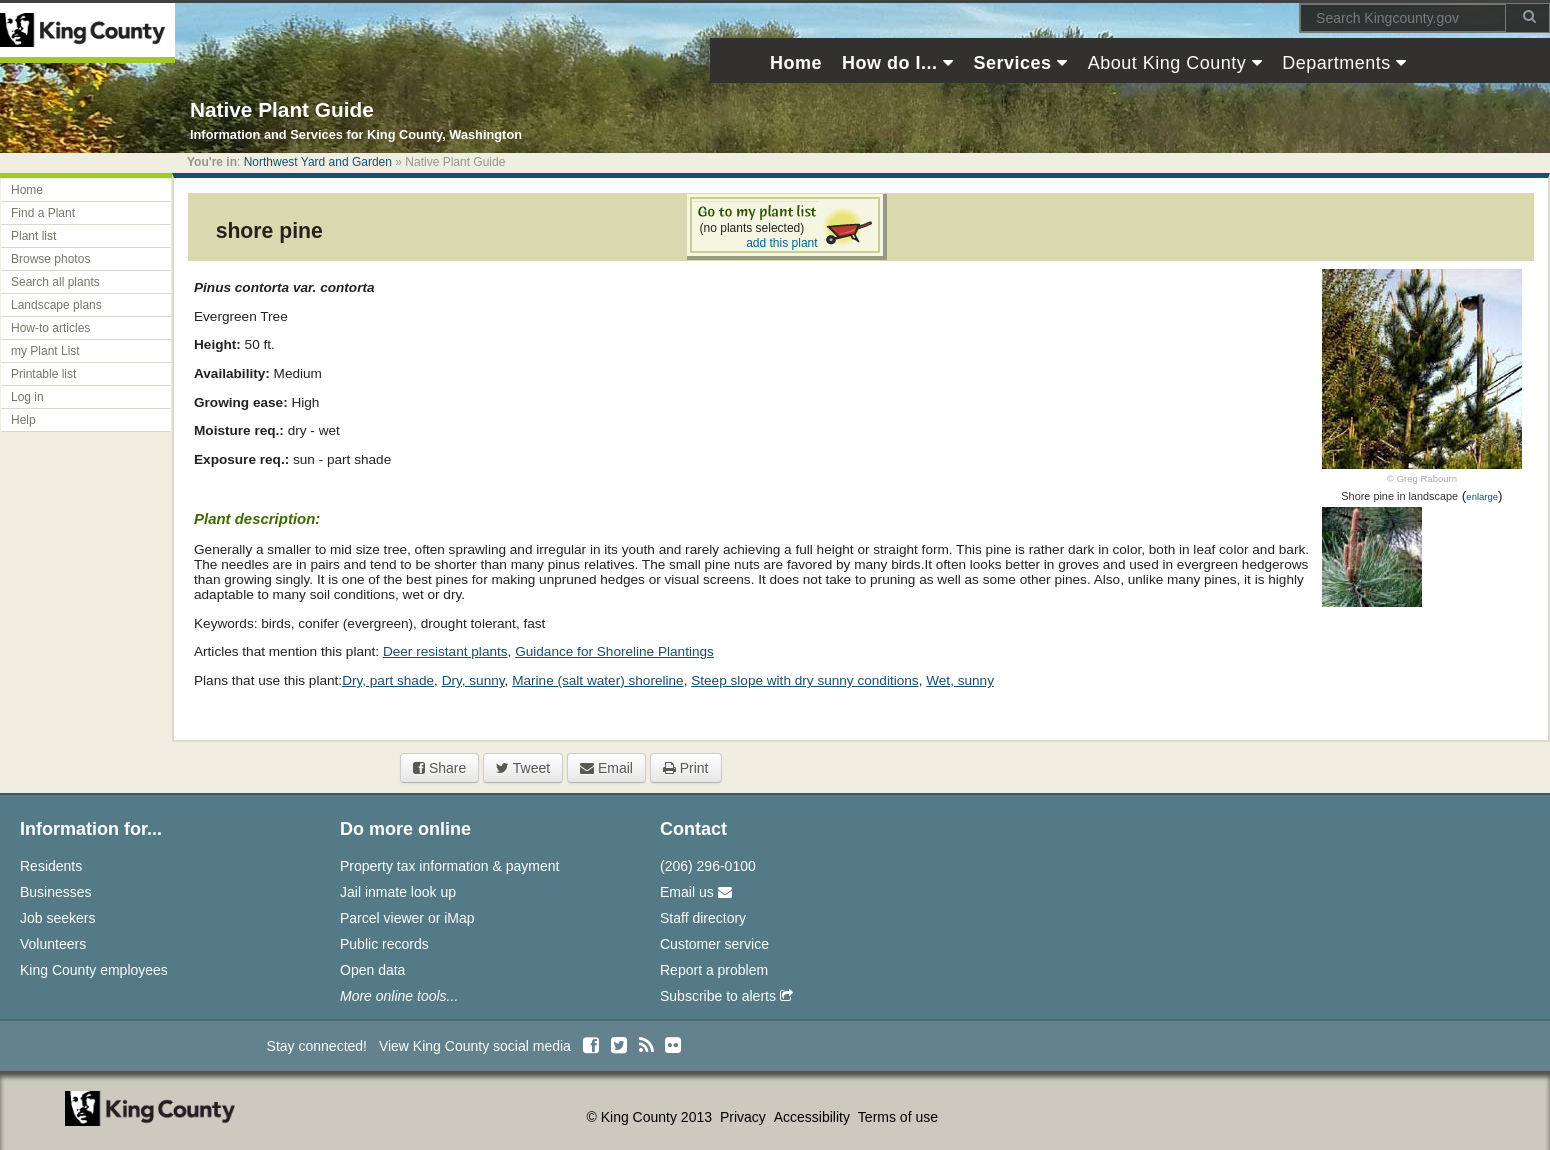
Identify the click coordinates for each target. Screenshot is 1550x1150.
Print (686, 768)
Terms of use (898, 1117)
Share (439, 768)
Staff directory (703, 918)
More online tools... (399, 996)
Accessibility (814, 1117)
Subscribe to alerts (726, 996)
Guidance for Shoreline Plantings (614, 651)
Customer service (714, 944)
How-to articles (50, 328)
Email (606, 768)
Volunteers (53, 944)
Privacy (745, 1117)
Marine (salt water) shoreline (598, 680)
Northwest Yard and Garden (318, 162)
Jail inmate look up (398, 892)
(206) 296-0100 (708, 866)
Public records (384, 944)
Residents (51, 866)
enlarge (1482, 496)
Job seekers (57, 918)
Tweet (523, 768)
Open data (372, 970)
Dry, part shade (388, 680)
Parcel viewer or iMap (407, 918)
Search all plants (55, 282)
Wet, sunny (960, 680)
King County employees (94, 970)
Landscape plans (56, 305)
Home (27, 190)
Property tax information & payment (449, 866)
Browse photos (50, 259)
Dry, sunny (473, 680)
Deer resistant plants (445, 651)
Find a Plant (43, 213)
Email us (696, 892)
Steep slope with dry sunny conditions (804, 680)
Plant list (33, 236)
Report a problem (714, 970)
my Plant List (45, 351)
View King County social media (475, 1046)
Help (23, 420)
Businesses (56, 892)
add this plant (781, 243)
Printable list (43, 374)
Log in (27, 397)
